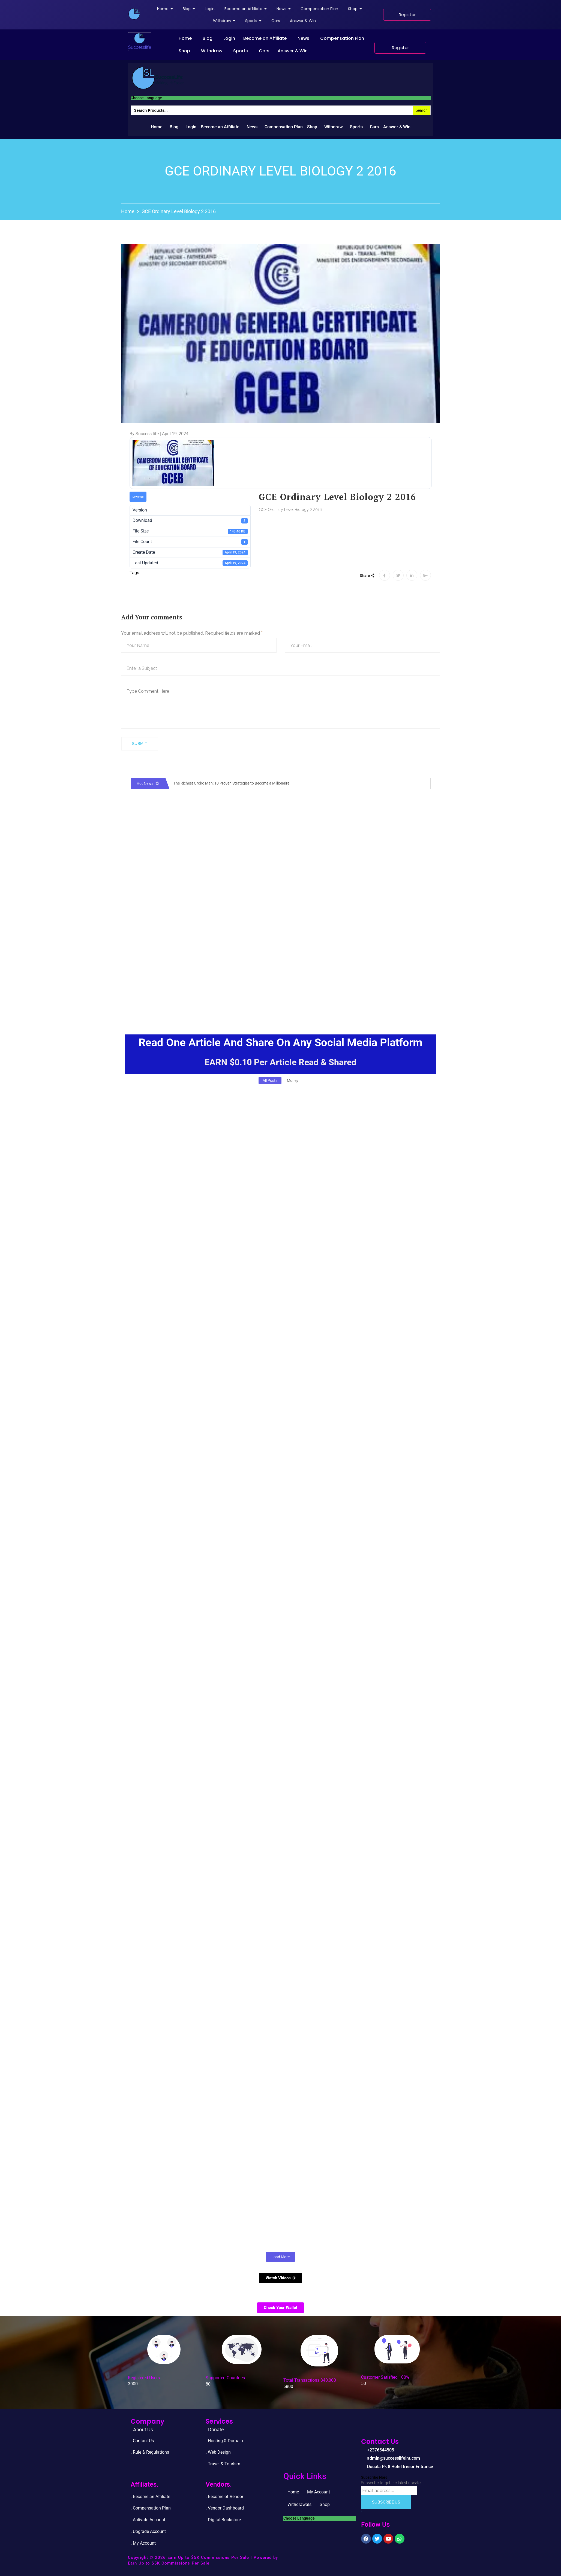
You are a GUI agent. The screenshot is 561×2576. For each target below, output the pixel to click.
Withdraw (211, 51)
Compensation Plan (342, 38)
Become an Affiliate (265, 38)
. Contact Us (142, 2440)
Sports (240, 51)
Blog (207, 38)
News (303, 38)
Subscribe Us (386, 2502)
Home (185, 38)
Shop (184, 51)
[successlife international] (134, 14)
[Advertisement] (280, 977)
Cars (264, 51)
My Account (318, 2492)
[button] (187, 38)
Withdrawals (299, 2504)
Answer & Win (293, 51)
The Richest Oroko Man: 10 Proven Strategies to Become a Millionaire (231, 783)
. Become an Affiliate (150, 2496)
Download (138, 496)
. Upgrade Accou (146, 2531)
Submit (139, 743)
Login (229, 38)
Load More (280, 2257)
